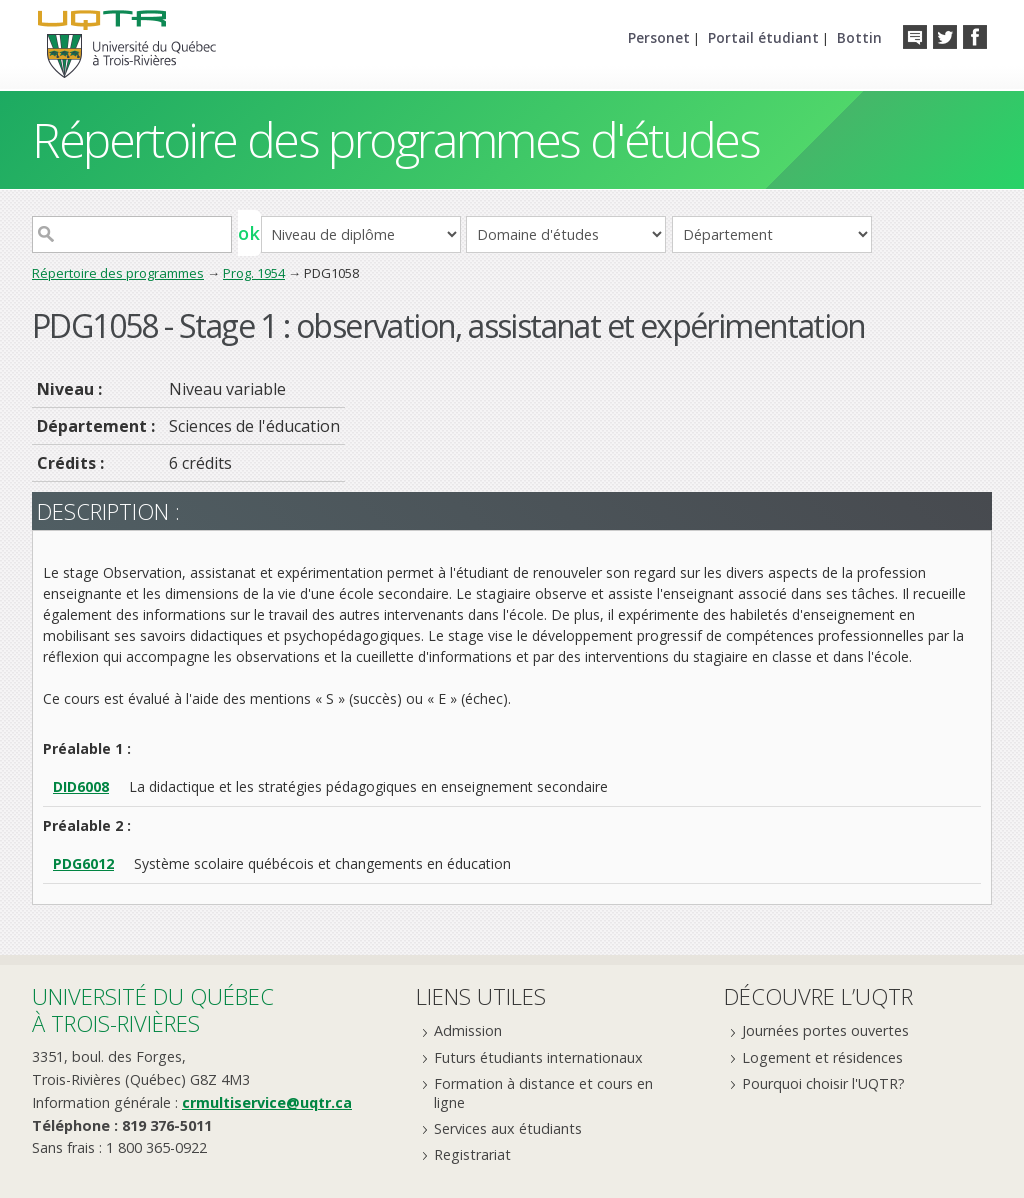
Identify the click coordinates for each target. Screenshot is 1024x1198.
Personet (659, 37)
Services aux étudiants (508, 1128)
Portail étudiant (763, 37)
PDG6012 (83, 863)
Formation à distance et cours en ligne (543, 1093)
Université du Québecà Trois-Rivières (153, 1009)
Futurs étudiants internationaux (538, 1057)
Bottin (859, 37)
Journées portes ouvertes (825, 1030)
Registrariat (472, 1154)
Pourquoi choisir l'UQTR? (823, 1083)
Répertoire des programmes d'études (395, 139)
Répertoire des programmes (118, 273)
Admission (468, 1030)
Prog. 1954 (254, 273)
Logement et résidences (822, 1057)
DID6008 (81, 786)
